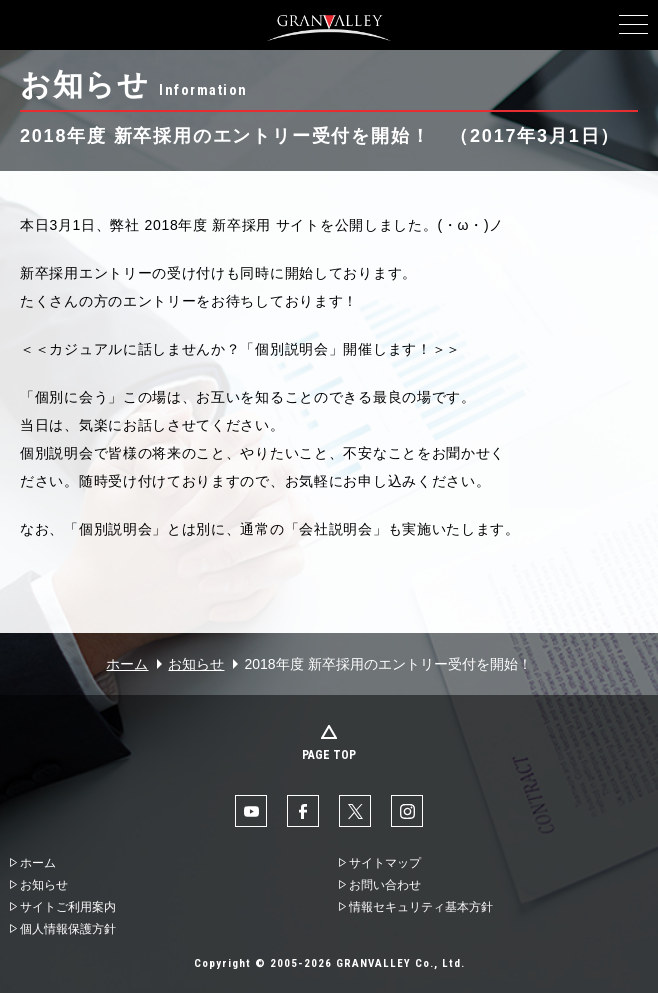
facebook (303, 811)
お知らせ (196, 664)
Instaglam (407, 811)
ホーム (127, 664)
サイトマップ (385, 863)
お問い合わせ (385, 885)
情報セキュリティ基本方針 (421, 907)
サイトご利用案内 (68, 907)
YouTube (251, 811)
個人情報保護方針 (68, 929)
